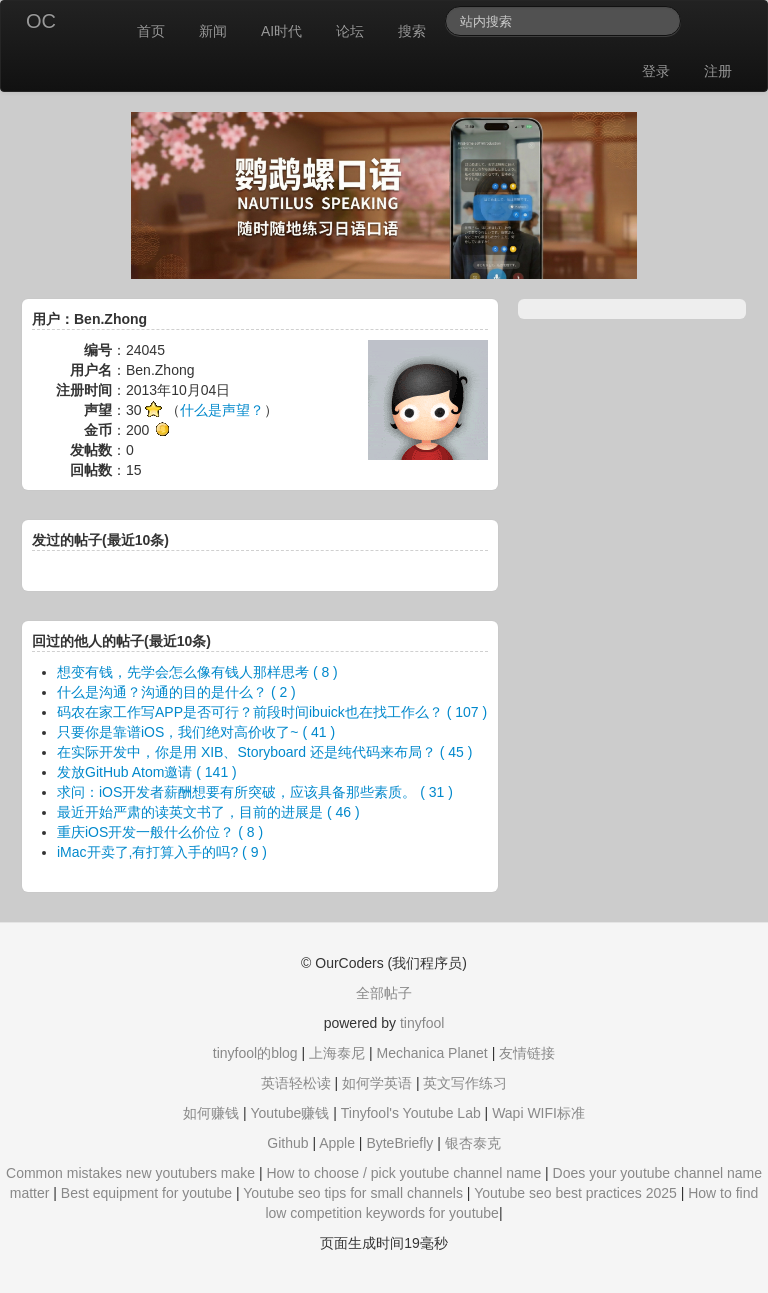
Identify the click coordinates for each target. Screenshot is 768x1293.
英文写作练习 (465, 1083)
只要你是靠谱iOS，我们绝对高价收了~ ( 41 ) (196, 732)
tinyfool (422, 1023)
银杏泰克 (473, 1143)
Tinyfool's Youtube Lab (411, 1113)
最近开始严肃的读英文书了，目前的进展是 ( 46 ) (208, 812)
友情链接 (527, 1053)
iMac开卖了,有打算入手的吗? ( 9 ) (162, 852)
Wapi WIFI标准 (538, 1113)
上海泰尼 (337, 1053)
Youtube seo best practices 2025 (575, 1193)
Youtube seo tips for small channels (353, 1193)
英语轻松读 (296, 1083)
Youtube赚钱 (289, 1113)
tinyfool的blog (255, 1053)
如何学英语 (377, 1083)
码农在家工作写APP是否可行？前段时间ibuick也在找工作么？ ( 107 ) (272, 712)
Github (287, 1143)
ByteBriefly (399, 1143)
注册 (718, 71)
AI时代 (281, 31)
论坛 (350, 31)
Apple (337, 1143)
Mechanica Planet (431, 1053)
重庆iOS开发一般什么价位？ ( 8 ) (160, 832)
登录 (656, 71)
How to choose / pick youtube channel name (403, 1173)
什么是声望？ (222, 410)
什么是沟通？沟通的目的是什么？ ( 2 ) (176, 692)
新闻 (213, 31)
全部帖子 (384, 993)
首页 (151, 31)
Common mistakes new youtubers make (130, 1173)
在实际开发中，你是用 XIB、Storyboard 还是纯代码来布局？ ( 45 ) (264, 752)
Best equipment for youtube (146, 1193)
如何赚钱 (211, 1113)
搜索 (412, 31)
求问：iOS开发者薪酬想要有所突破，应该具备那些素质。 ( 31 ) (255, 792)
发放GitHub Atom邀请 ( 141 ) (147, 772)
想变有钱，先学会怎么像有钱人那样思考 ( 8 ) (197, 672)
